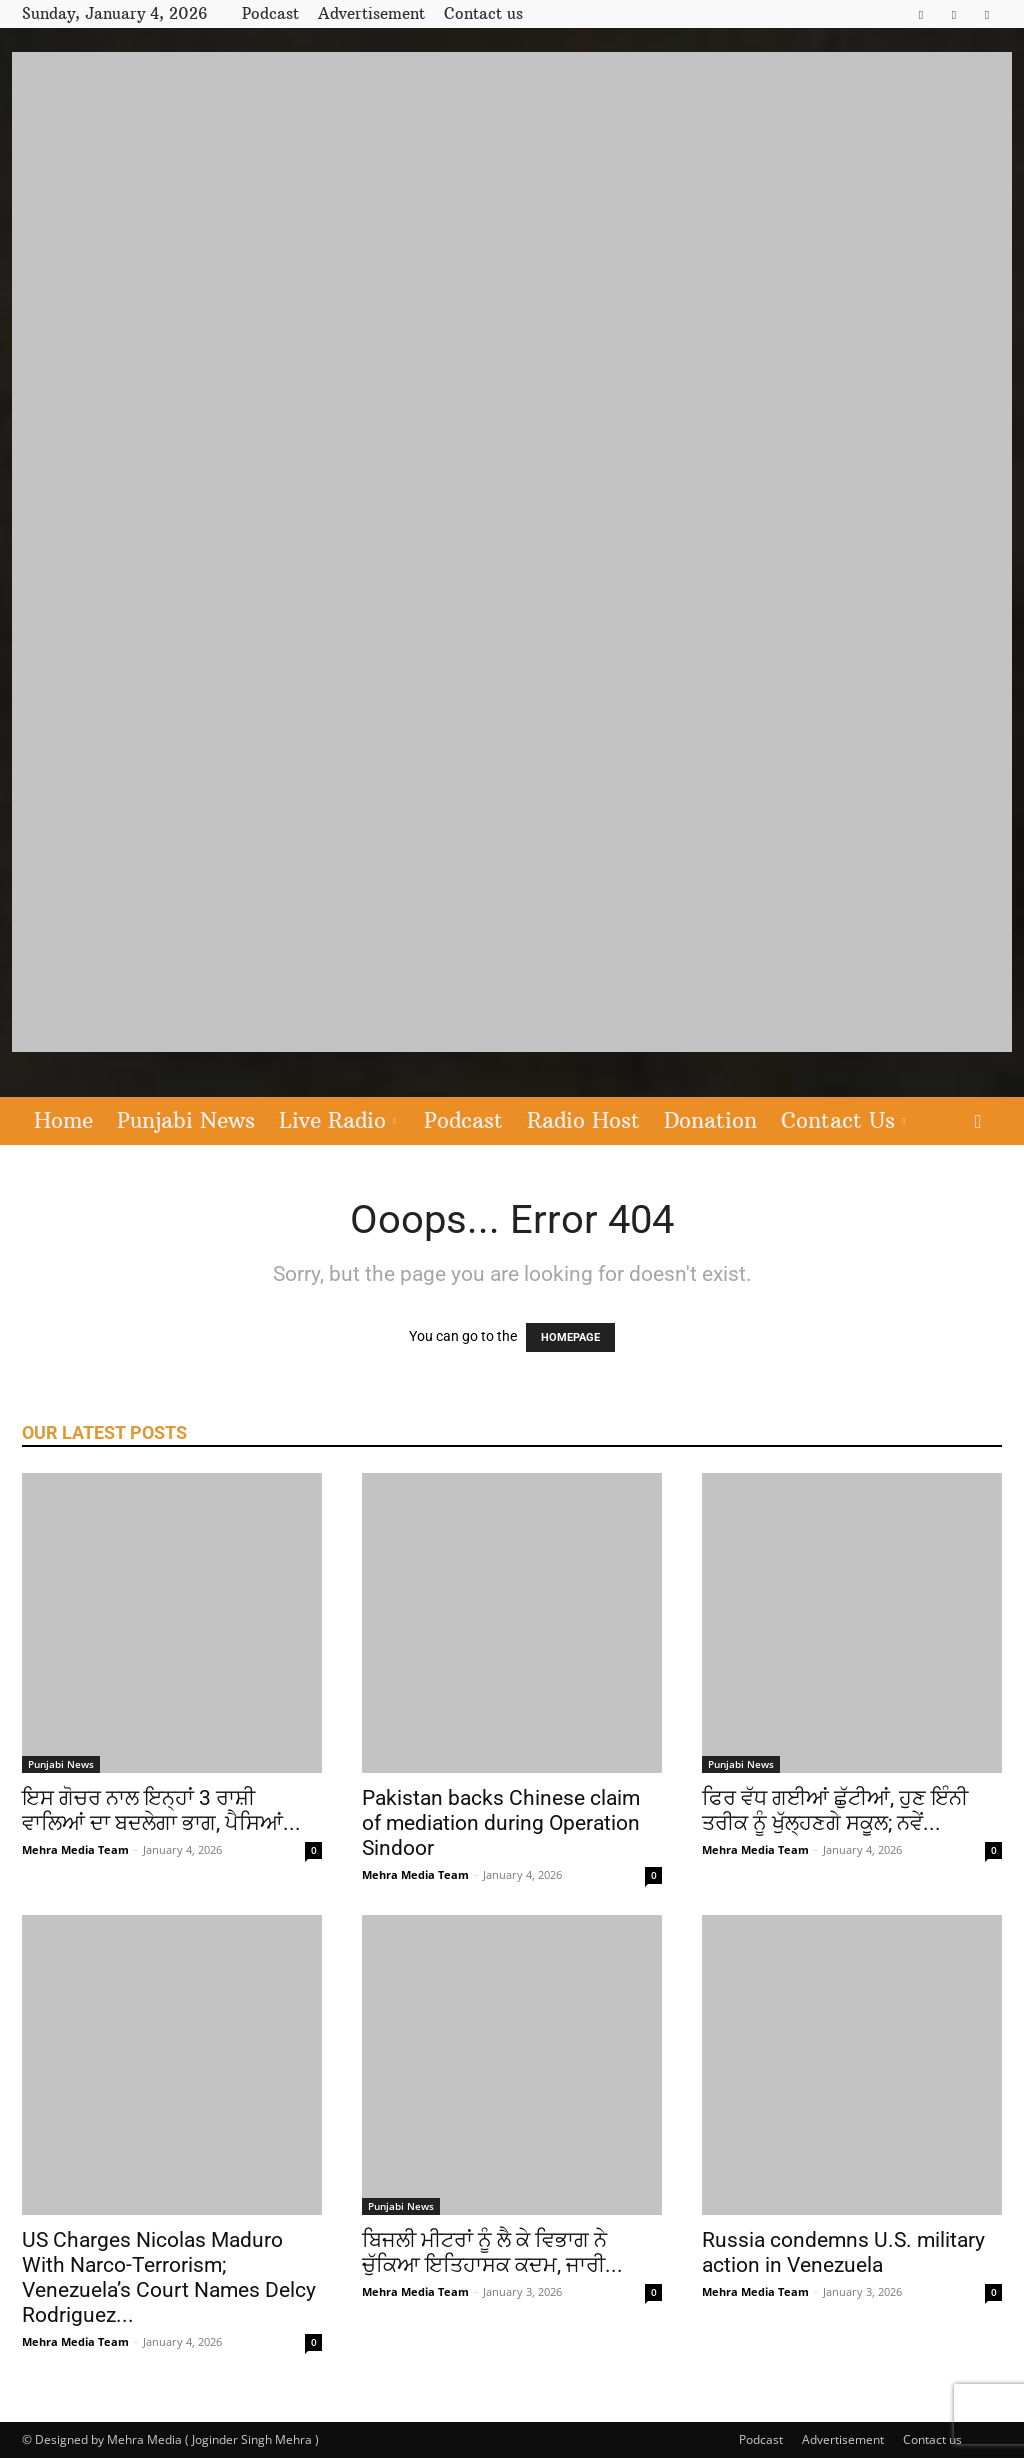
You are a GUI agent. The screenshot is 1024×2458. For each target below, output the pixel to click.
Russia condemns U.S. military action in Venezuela (843, 2252)
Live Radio (337, 1120)
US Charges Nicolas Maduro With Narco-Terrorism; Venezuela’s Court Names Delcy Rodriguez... (169, 2277)
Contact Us (843, 1120)
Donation (710, 1120)
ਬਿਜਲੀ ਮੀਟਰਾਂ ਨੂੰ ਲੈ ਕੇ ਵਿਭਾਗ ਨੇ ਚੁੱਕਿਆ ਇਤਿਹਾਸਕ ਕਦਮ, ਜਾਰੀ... (492, 2252)
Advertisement (371, 13)
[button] (978, 1122)
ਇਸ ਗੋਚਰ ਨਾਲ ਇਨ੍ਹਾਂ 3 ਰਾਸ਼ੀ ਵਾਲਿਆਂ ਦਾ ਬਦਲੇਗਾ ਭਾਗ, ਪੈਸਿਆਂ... (161, 1810)
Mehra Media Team (75, 1849)
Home (63, 1120)
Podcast (270, 13)
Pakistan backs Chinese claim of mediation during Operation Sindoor (501, 1823)
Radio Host (583, 1120)
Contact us (483, 13)
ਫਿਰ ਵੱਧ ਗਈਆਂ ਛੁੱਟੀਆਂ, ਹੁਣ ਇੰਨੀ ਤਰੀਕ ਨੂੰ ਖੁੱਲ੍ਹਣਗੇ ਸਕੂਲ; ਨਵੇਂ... (835, 1810)
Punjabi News (186, 1120)
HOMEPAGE (570, 1337)
